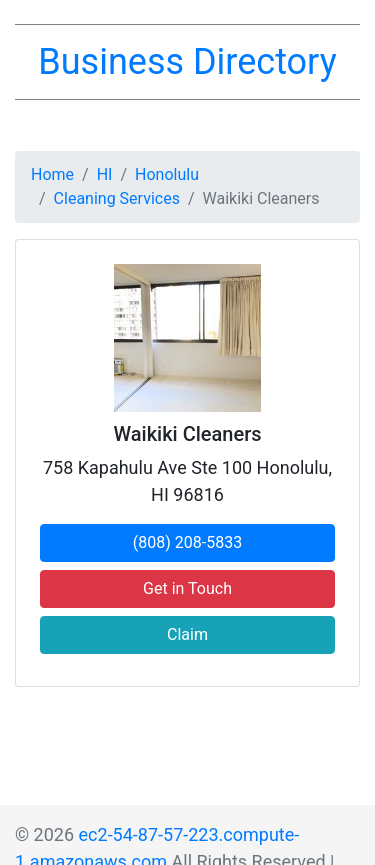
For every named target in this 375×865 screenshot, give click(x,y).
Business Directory (187, 62)
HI (105, 174)
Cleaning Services (117, 198)
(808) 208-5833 (187, 542)
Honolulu (167, 174)
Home (52, 174)
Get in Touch (187, 588)
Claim (187, 634)
